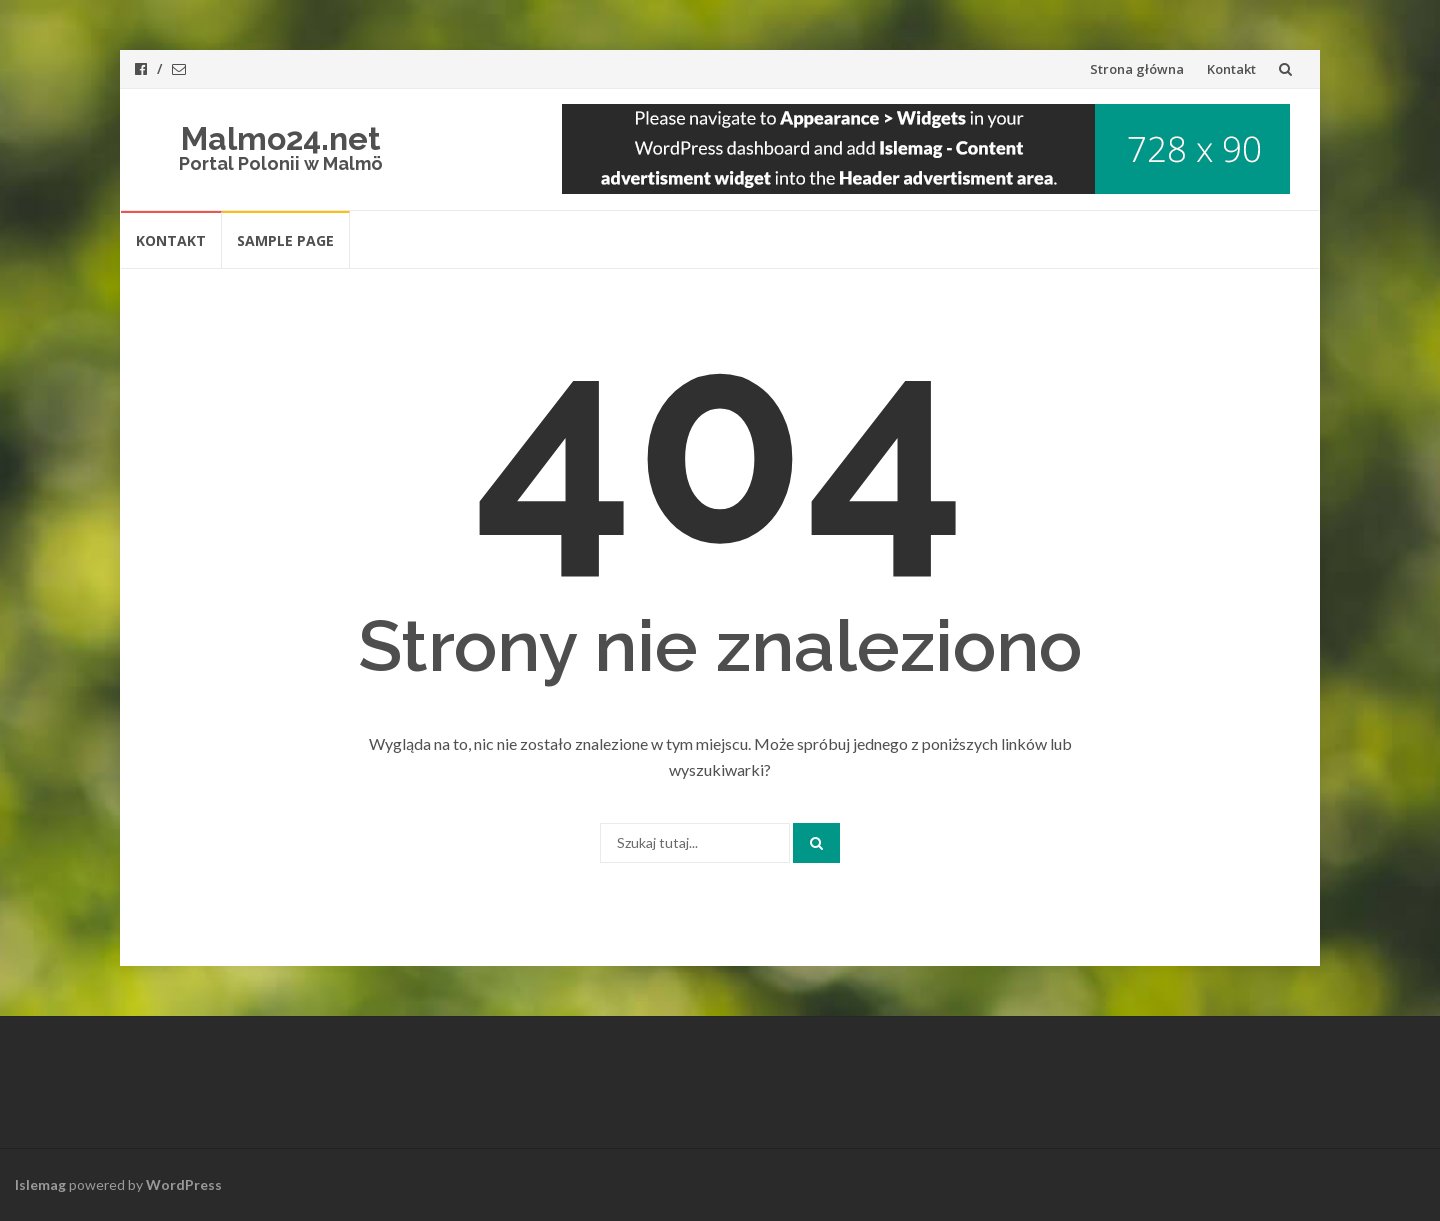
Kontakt (1231, 69)
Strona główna (1137, 69)
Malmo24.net (281, 138)
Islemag (40, 1184)
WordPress (184, 1184)
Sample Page (285, 240)
